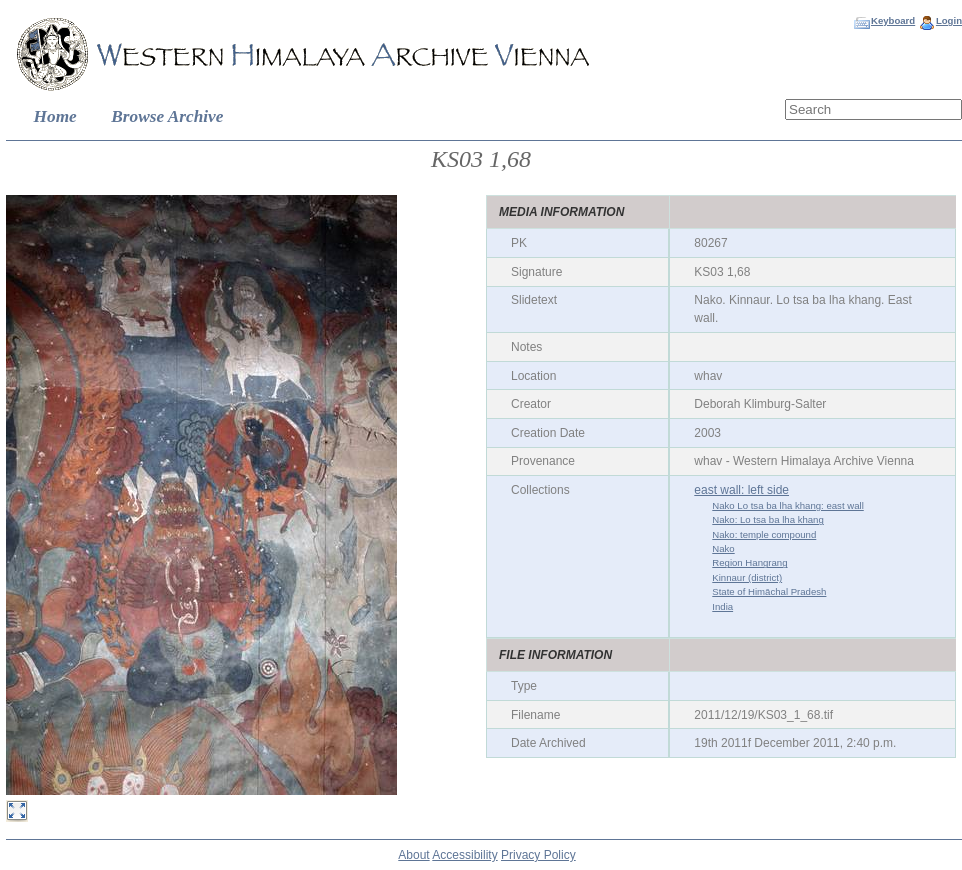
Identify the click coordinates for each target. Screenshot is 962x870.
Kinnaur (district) (747, 577)
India (722, 606)
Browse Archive (167, 116)
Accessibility (464, 855)
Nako (723, 548)
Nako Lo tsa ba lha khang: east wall (787, 505)
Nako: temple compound (764, 534)
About (413, 855)
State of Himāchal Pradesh (769, 591)
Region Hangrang (749, 562)
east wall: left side (741, 490)
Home (55, 116)
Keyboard (893, 20)
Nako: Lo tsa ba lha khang (767, 519)
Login (949, 20)
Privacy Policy (538, 855)
